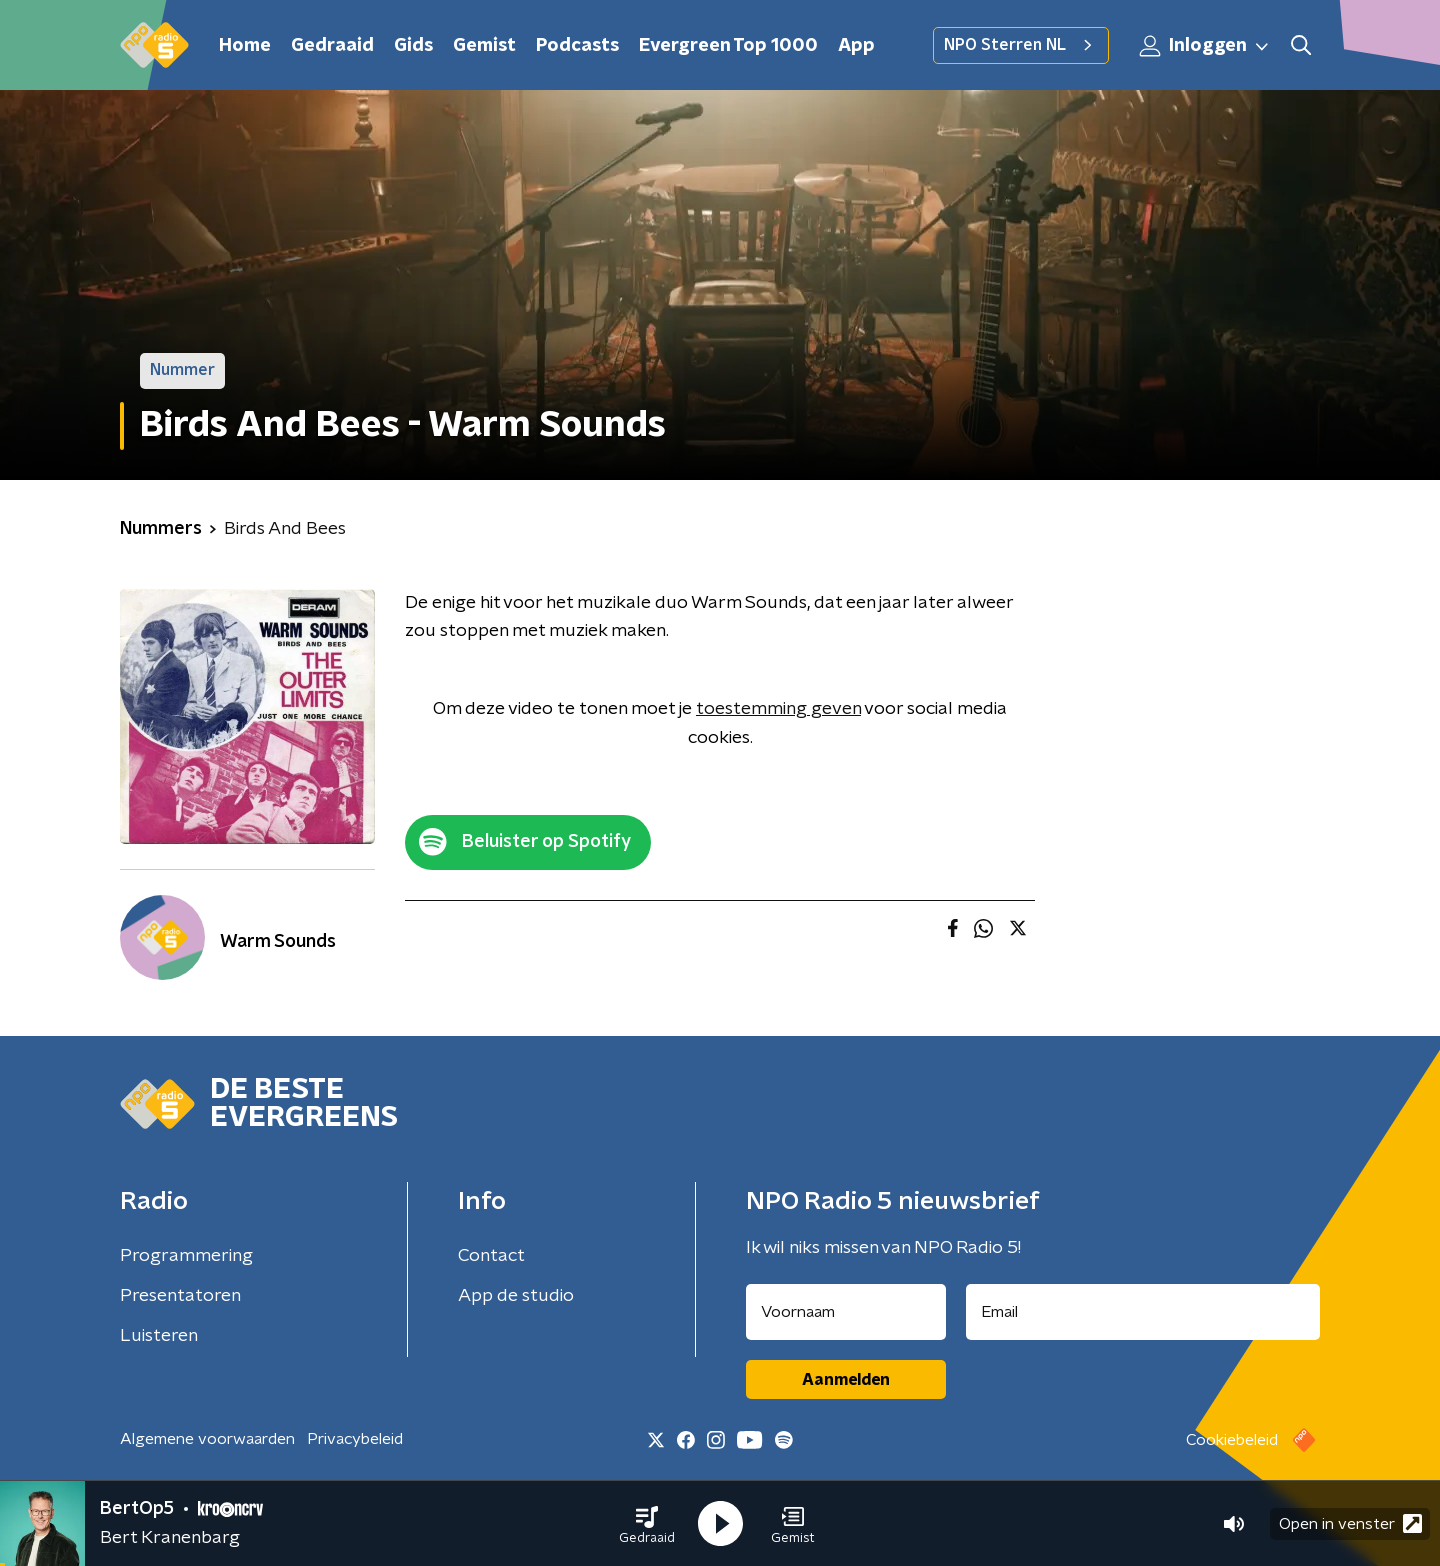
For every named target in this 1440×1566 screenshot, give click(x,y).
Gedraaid (332, 46)
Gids (413, 46)
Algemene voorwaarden (207, 1439)
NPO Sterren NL (1021, 45)
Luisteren (159, 1336)
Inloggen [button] (1205, 46)
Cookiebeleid (1232, 1440)
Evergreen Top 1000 (728, 46)
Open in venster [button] (1350, 1523)
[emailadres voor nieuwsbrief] (1143, 1312)
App (856, 46)
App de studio (516, 1296)
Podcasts (577, 46)
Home (245, 46)
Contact (491, 1256)
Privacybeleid (355, 1439)
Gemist (484, 46)
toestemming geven (778, 709)
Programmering (186, 1256)
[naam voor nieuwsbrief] (846, 1312)
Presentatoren (180, 1296)
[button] (647, 1524)
